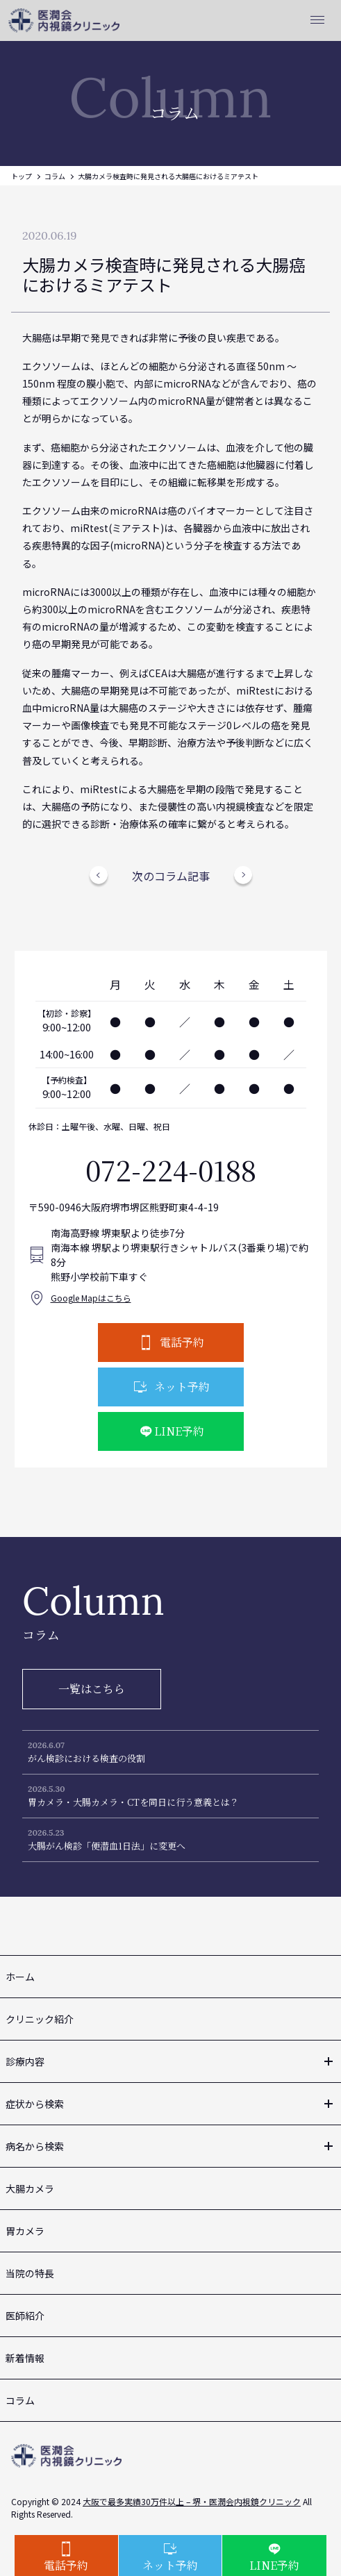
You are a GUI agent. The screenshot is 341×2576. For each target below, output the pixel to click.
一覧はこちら (91, 1689)
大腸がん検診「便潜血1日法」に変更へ (106, 1845)
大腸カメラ (30, 2188)
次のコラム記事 (171, 875)
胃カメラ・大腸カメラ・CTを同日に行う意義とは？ (133, 1802)
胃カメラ (25, 2231)
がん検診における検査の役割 (86, 1758)
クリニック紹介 (40, 2019)
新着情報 (25, 2358)
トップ (21, 176)
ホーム (20, 1977)
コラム (54, 176)
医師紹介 (25, 2315)
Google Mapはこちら (91, 1298)
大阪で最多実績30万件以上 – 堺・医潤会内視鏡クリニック (192, 2501)
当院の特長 (30, 2273)
